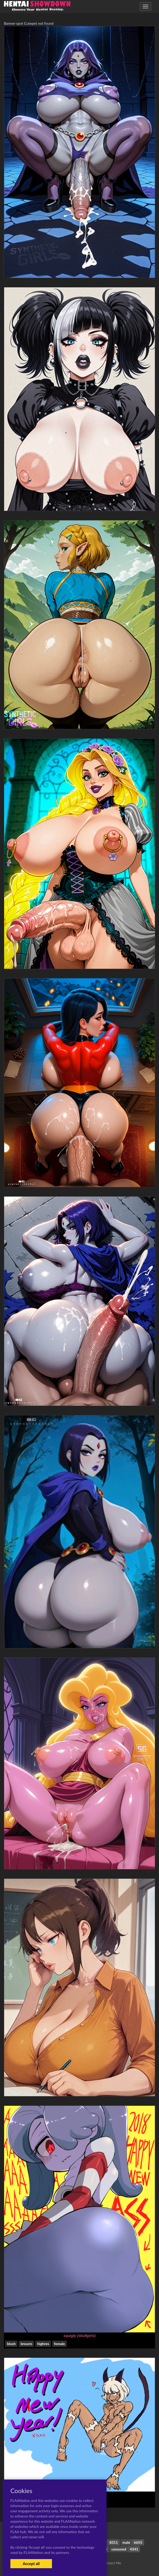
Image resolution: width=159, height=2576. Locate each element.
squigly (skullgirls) (79, 2336)
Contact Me (111, 2563)
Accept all (31, 2563)
